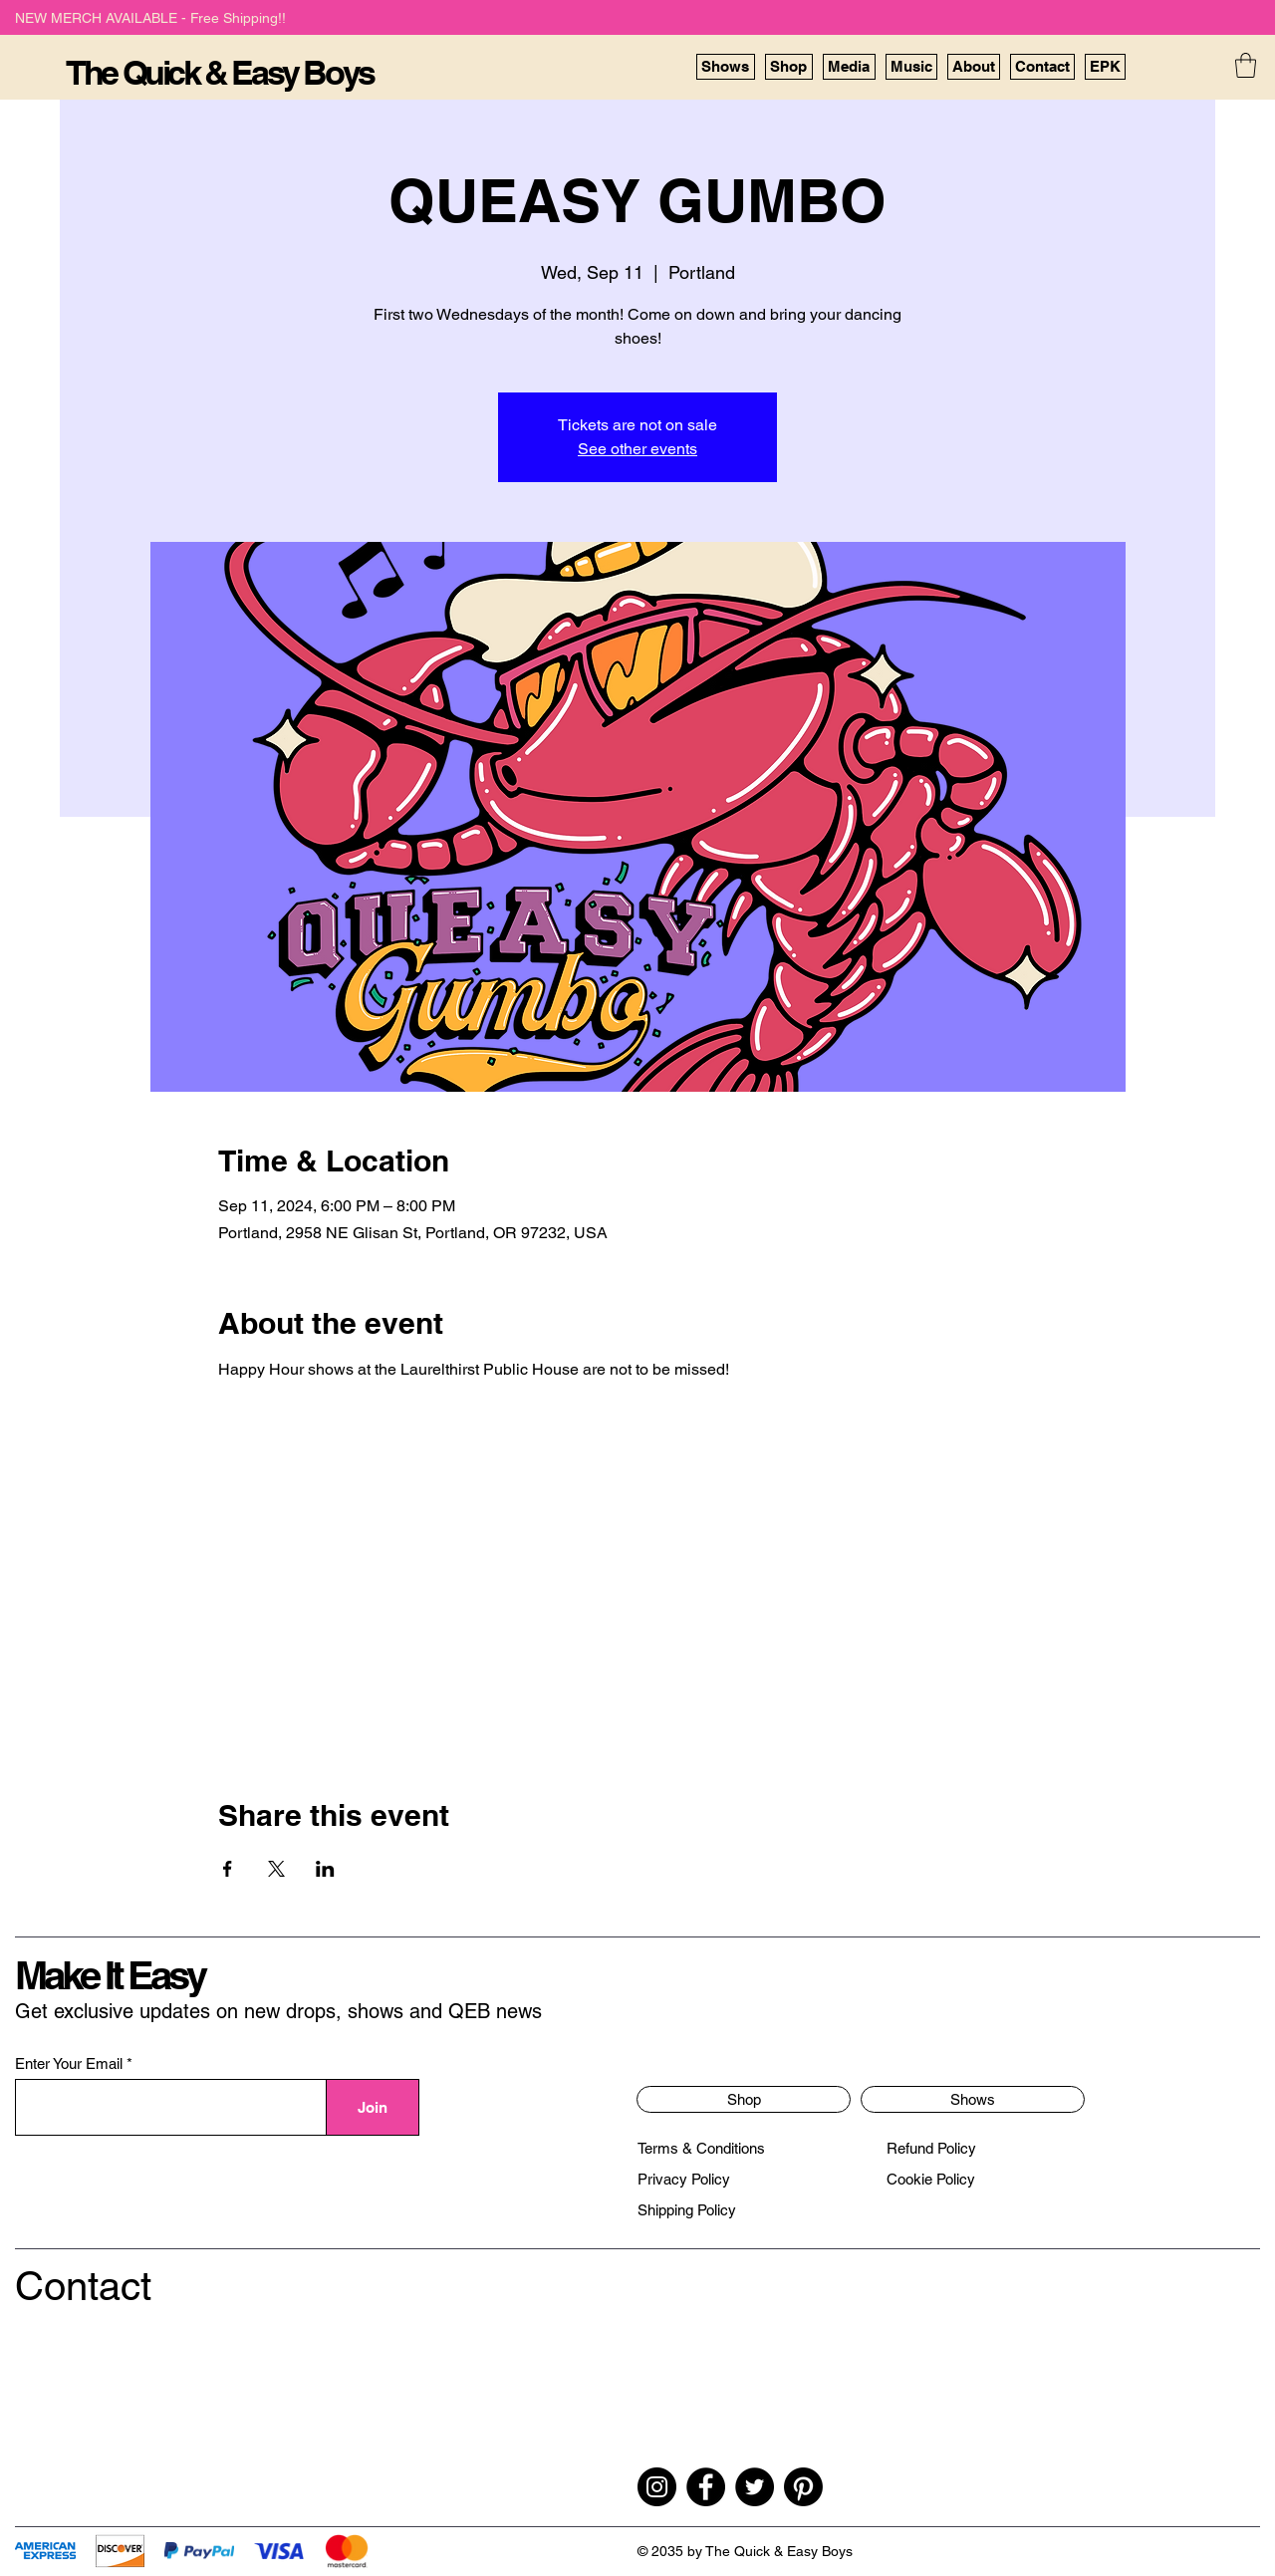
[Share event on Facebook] (227, 1869)
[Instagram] (657, 2486)
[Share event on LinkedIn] (325, 1869)
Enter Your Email (69, 2063)
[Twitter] (754, 2486)
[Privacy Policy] (684, 2179)
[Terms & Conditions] (701, 2149)
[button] (1245, 65)
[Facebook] (705, 2486)
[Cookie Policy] (931, 2179)
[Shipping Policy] (687, 2210)
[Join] (373, 2107)
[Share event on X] (276, 1869)
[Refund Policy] (931, 2149)
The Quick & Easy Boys (220, 72)
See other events (637, 448)
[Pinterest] (803, 2486)
